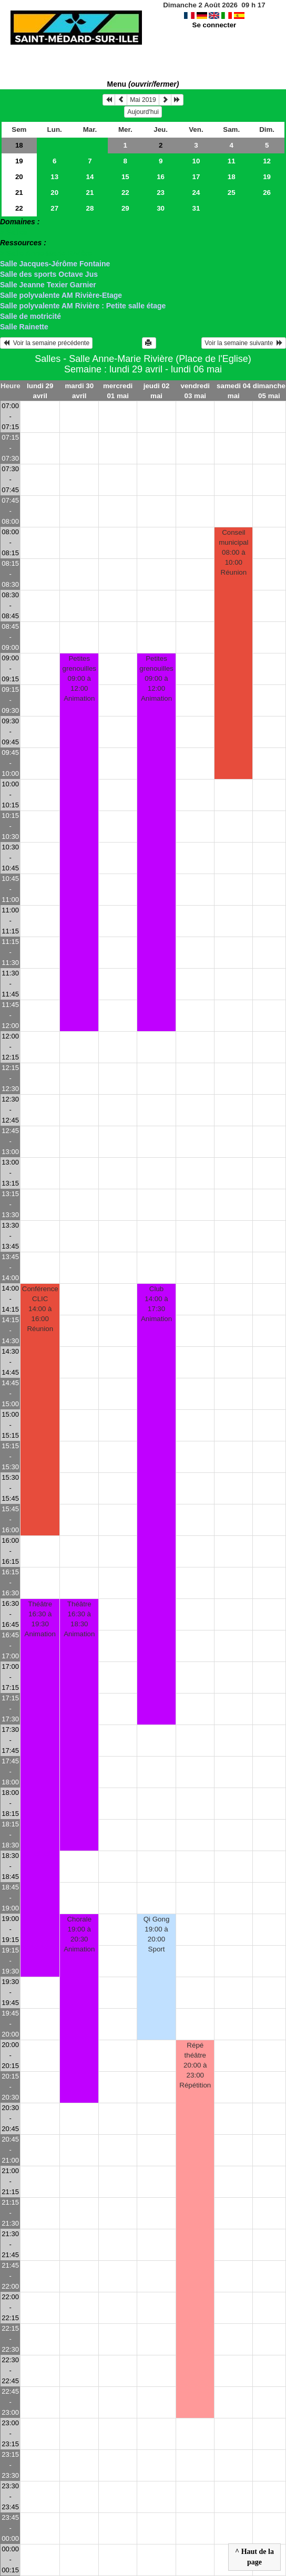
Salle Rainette (24, 327)
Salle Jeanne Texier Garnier (48, 285)
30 (161, 208)
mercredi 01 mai (117, 391)
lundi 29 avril (40, 391)
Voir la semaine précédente (46, 343)
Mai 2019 (143, 99)
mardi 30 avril (79, 391)
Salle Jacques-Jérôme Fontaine (55, 263)
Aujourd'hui (143, 112)
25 (232, 192)
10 (196, 161)
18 (19, 145)
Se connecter (214, 25)
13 (54, 177)
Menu (143, 84)
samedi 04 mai (233, 391)
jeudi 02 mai (157, 391)
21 (19, 192)
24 (196, 192)
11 (232, 161)
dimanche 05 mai (269, 391)
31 (196, 208)
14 (90, 177)
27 (54, 208)
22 (125, 192)
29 (125, 208)
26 (267, 192)
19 (19, 161)
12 (267, 161)
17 (196, 177)
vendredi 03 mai (195, 391)
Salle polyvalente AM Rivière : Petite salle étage (83, 306)
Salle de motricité (30, 316)
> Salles (14, 232)
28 (90, 208)
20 (19, 177)
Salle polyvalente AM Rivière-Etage (61, 295)
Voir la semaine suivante (244, 343)
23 (161, 192)
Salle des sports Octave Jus (49, 274)
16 (161, 177)
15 (125, 177)
